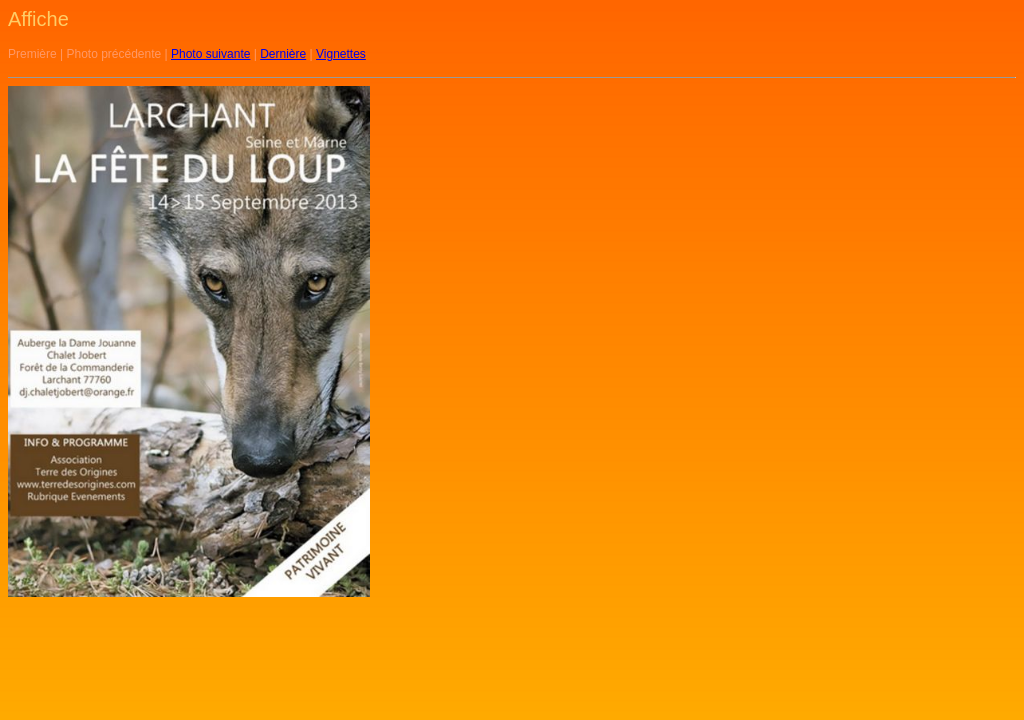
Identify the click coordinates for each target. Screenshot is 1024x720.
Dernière (283, 54)
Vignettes (341, 54)
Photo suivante (210, 54)
